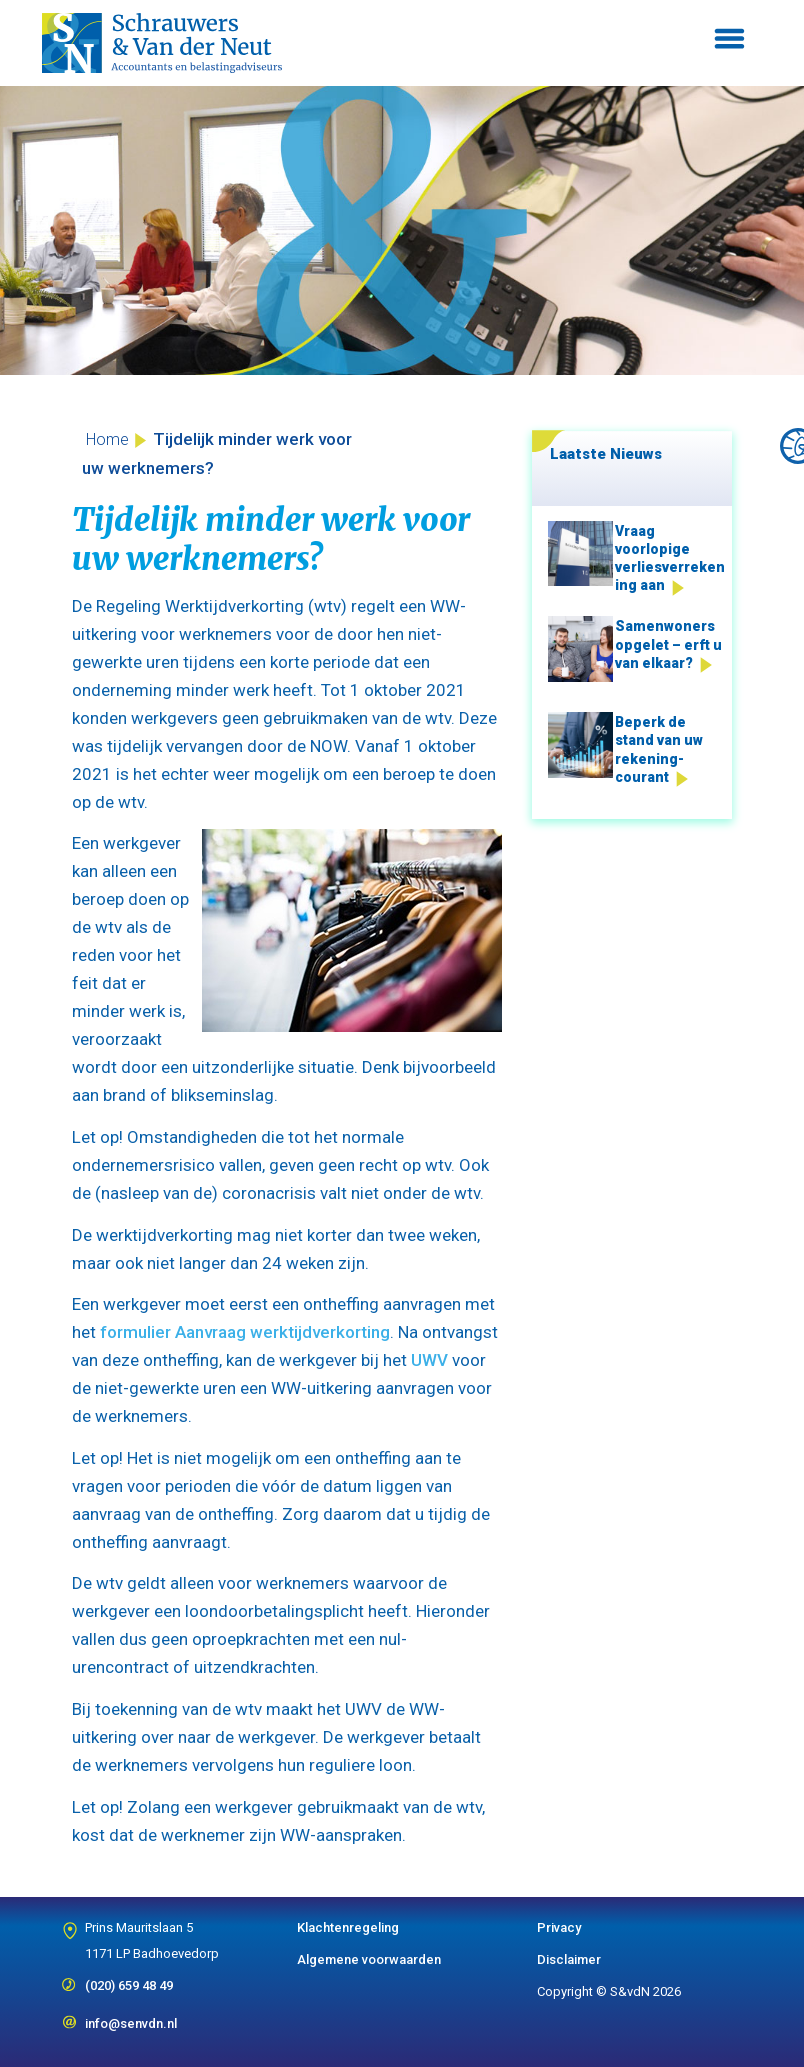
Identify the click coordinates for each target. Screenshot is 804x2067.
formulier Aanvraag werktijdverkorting (245, 1332)
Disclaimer (569, 1959)
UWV (429, 1360)
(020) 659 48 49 (129, 1979)
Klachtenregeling (348, 1927)
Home (107, 439)
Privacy (559, 1927)
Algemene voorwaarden (369, 1959)
